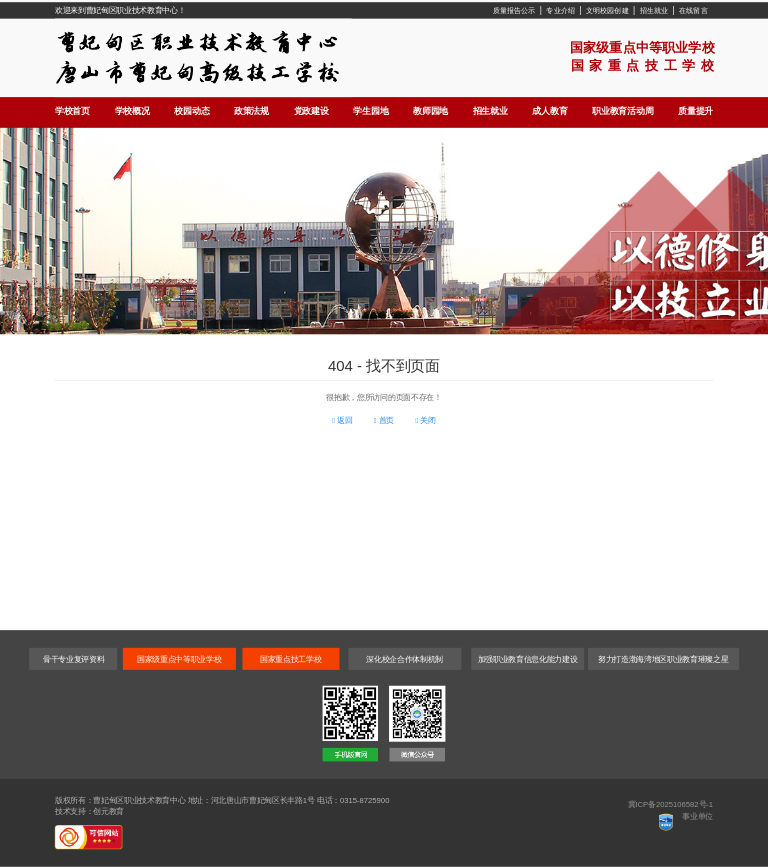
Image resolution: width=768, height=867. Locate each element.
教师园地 (430, 110)
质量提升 (695, 110)
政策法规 (251, 110)
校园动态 (191, 110)
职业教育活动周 (622, 110)
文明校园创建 (607, 10)
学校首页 (72, 110)
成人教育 (549, 110)
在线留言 (693, 10)
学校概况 (132, 110)
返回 (342, 420)
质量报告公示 (514, 10)
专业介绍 (560, 10)
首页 (384, 420)
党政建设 (311, 110)
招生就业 (654, 10)
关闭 (425, 420)
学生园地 (370, 110)
